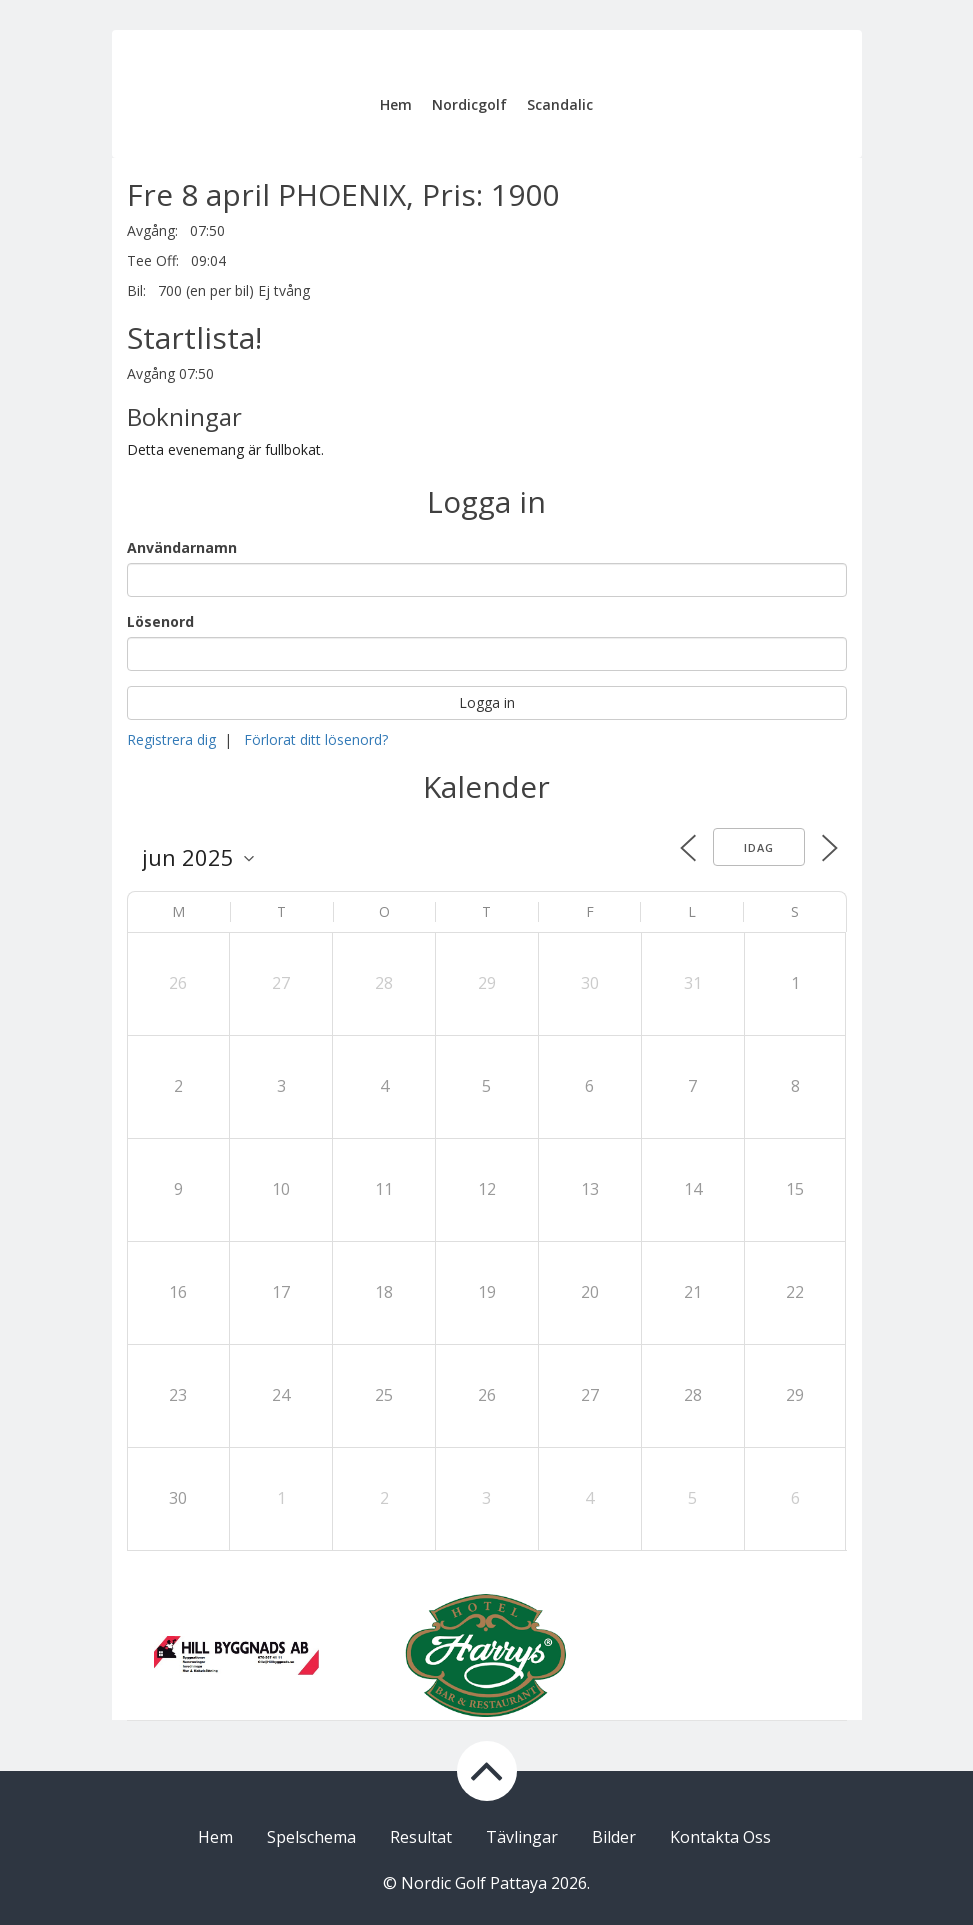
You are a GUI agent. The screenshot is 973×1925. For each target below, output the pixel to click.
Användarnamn (182, 547)
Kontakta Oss (720, 1837)
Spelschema (311, 1837)
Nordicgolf (469, 104)
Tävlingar (522, 1837)
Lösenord (160, 621)
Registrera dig (171, 739)
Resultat (421, 1837)
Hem (396, 104)
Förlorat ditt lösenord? (316, 739)
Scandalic (560, 104)
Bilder (614, 1837)
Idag (759, 847)
